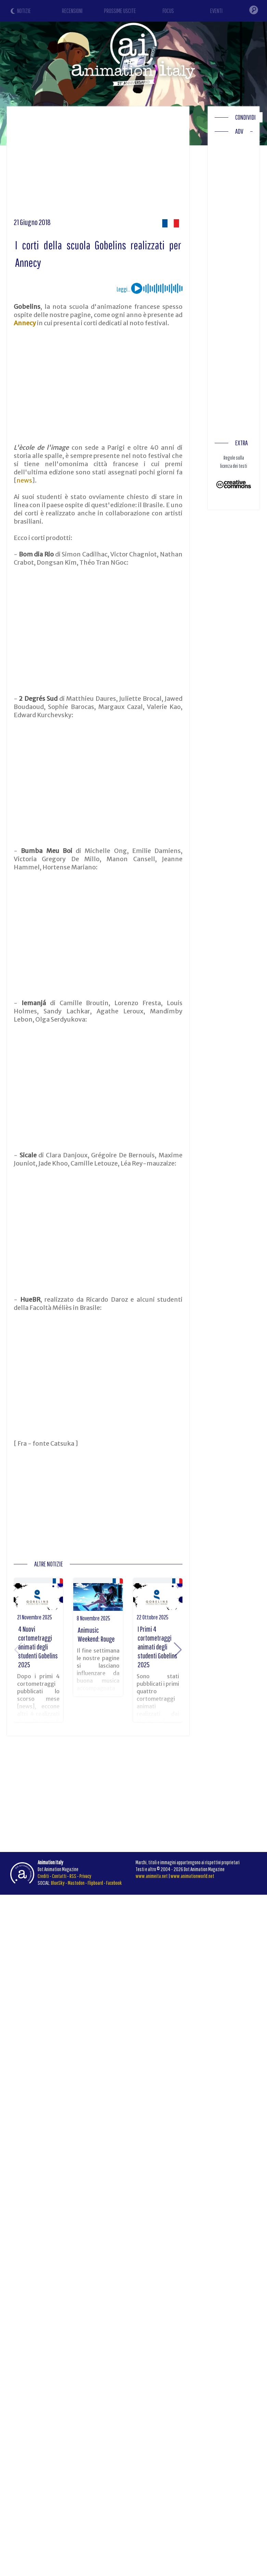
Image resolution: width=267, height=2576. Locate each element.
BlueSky (58, 1883)
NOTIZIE (24, 10)
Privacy (85, 1876)
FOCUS (168, 10)
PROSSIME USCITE (120, 10)
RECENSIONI (72, 10)
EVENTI (216, 10)
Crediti (43, 1876)
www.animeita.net (152, 1876)
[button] (177, 1649)
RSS (72, 1876)
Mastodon (76, 1883)
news (24, 480)
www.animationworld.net (192, 1876)
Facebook (114, 1883)
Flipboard (95, 1883)
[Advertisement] (131, 164)
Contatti (59, 1876)
